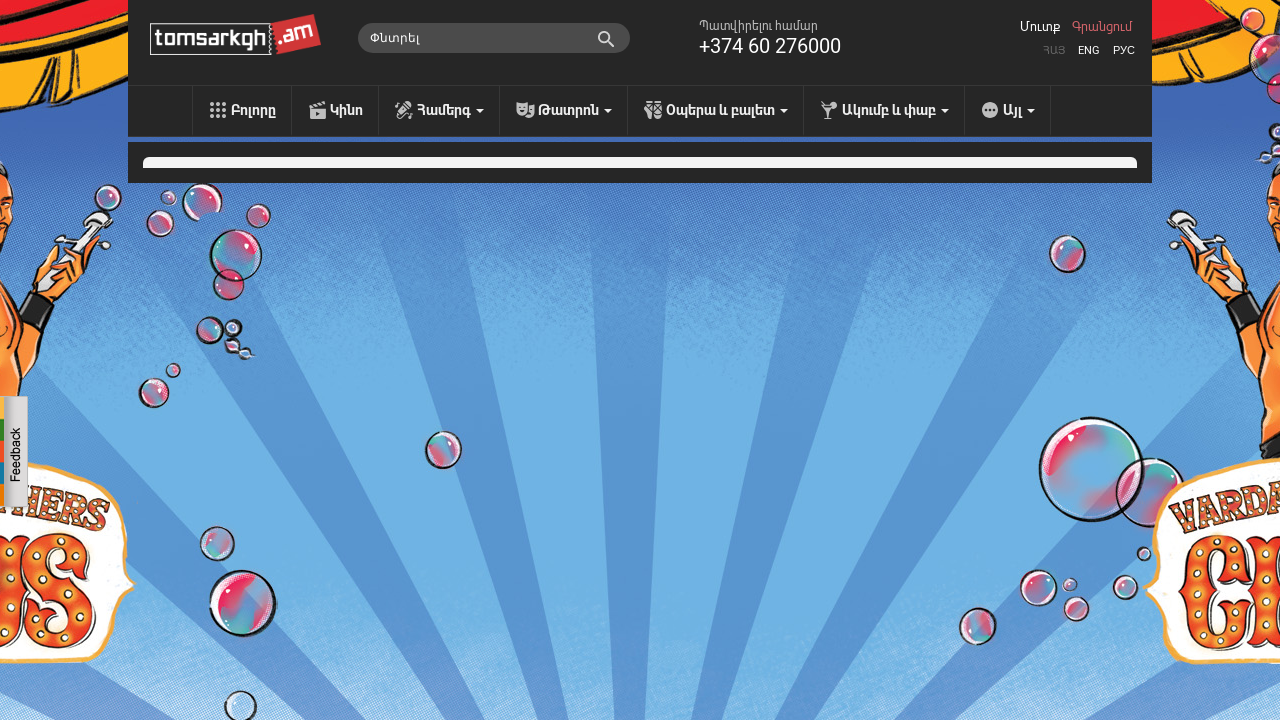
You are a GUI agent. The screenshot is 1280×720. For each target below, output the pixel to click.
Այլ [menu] (1019, 110)
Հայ (1054, 50)
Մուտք (1040, 27)
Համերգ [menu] (450, 110)
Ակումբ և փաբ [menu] (895, 110)
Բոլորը (253, 110)
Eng (1089, 50)
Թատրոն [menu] (575, 110)
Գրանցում (1102, 27)
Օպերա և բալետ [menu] (727, 110)
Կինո (346, 110)
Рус (1124, 50)
